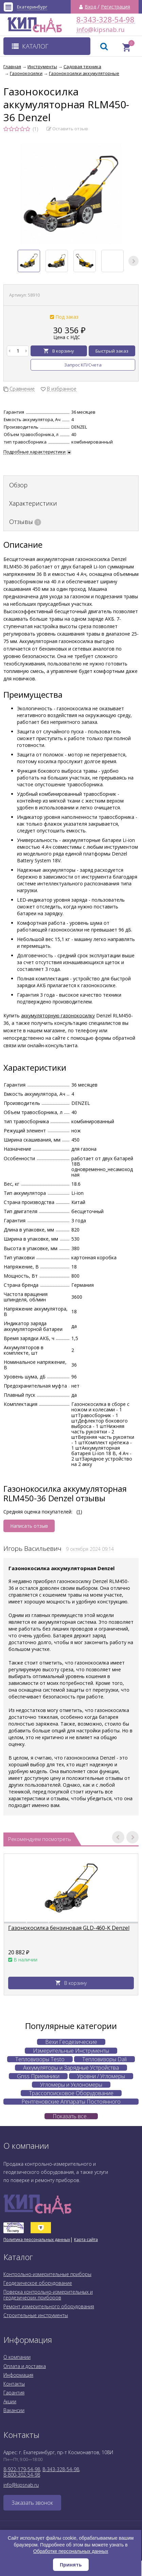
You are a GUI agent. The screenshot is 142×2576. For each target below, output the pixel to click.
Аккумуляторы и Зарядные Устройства (71, 2068)
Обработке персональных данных (70, 2551)
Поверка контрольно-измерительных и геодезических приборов (48, 2294)
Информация (18, 2375)
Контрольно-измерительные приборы (47, 2274)
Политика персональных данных (36, 2239)
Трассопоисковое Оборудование (71, 2093)
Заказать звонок (32, 2502)
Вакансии (13, 2410)
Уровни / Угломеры (101, 2076)
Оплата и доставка (24, 2366)
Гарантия (13, 2392)
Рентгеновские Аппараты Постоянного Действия (71, 2102)
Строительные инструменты (35, 2315)
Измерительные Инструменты (71, 2051)
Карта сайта (86, 2239)
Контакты (14, 2384)
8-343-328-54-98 (105, 19)
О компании (17, 2357)
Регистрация (115, 7)
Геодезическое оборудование (37, 2283)
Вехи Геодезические (71, 2042)
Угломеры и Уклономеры (71, 2085)
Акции (9, 2401)
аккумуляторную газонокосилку (58, 1015)
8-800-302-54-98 (21, 2474)
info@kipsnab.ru (82, 29)
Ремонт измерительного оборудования (48, 2306)
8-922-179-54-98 (21, 2469)
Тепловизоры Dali (104, 2059)
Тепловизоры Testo (40, 2059)
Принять (71, 2564)
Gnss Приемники (38, 2076)
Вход (90, 7)
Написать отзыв (29, 1526)
